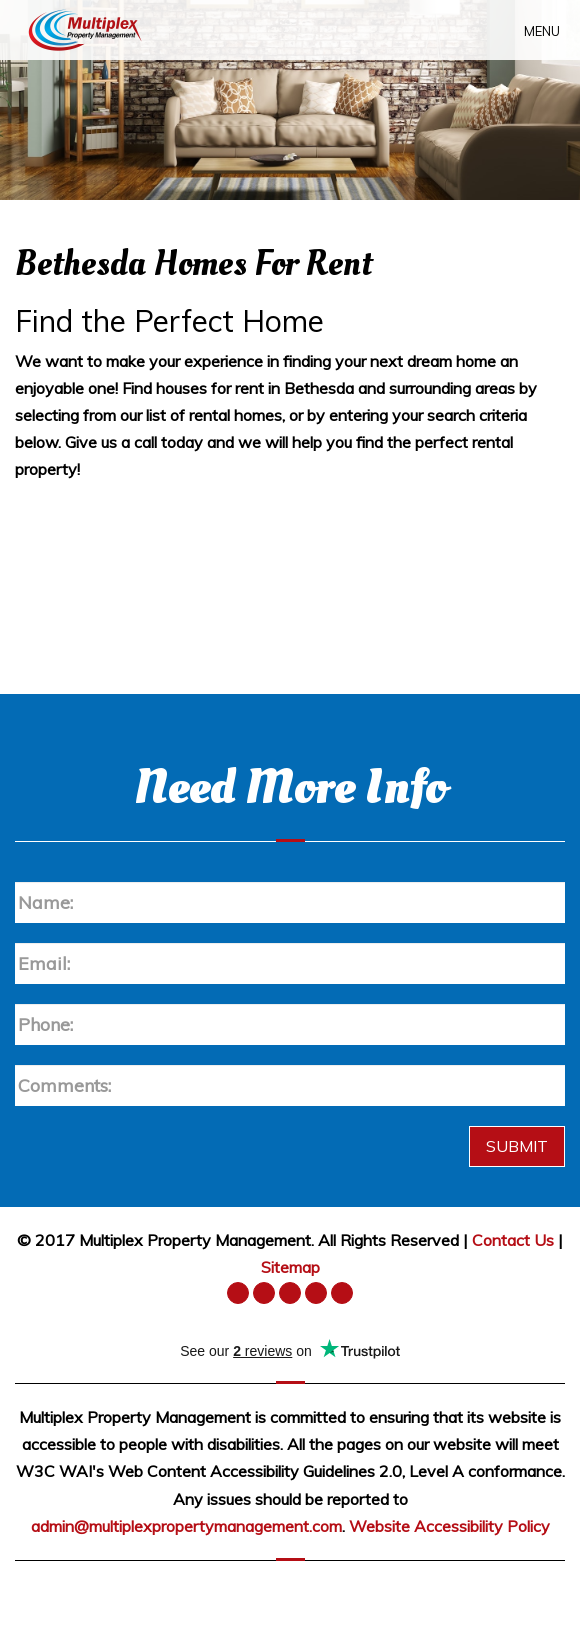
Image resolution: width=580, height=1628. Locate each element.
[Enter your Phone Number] (290, 1024)
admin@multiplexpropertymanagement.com (186, 1526)
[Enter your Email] (290, 963)
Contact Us (513, 1240)
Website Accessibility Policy (449, 1526)
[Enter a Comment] (290, 1085)
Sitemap (290, 1267)
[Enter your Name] (290, 902)
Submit (517, 1146)
